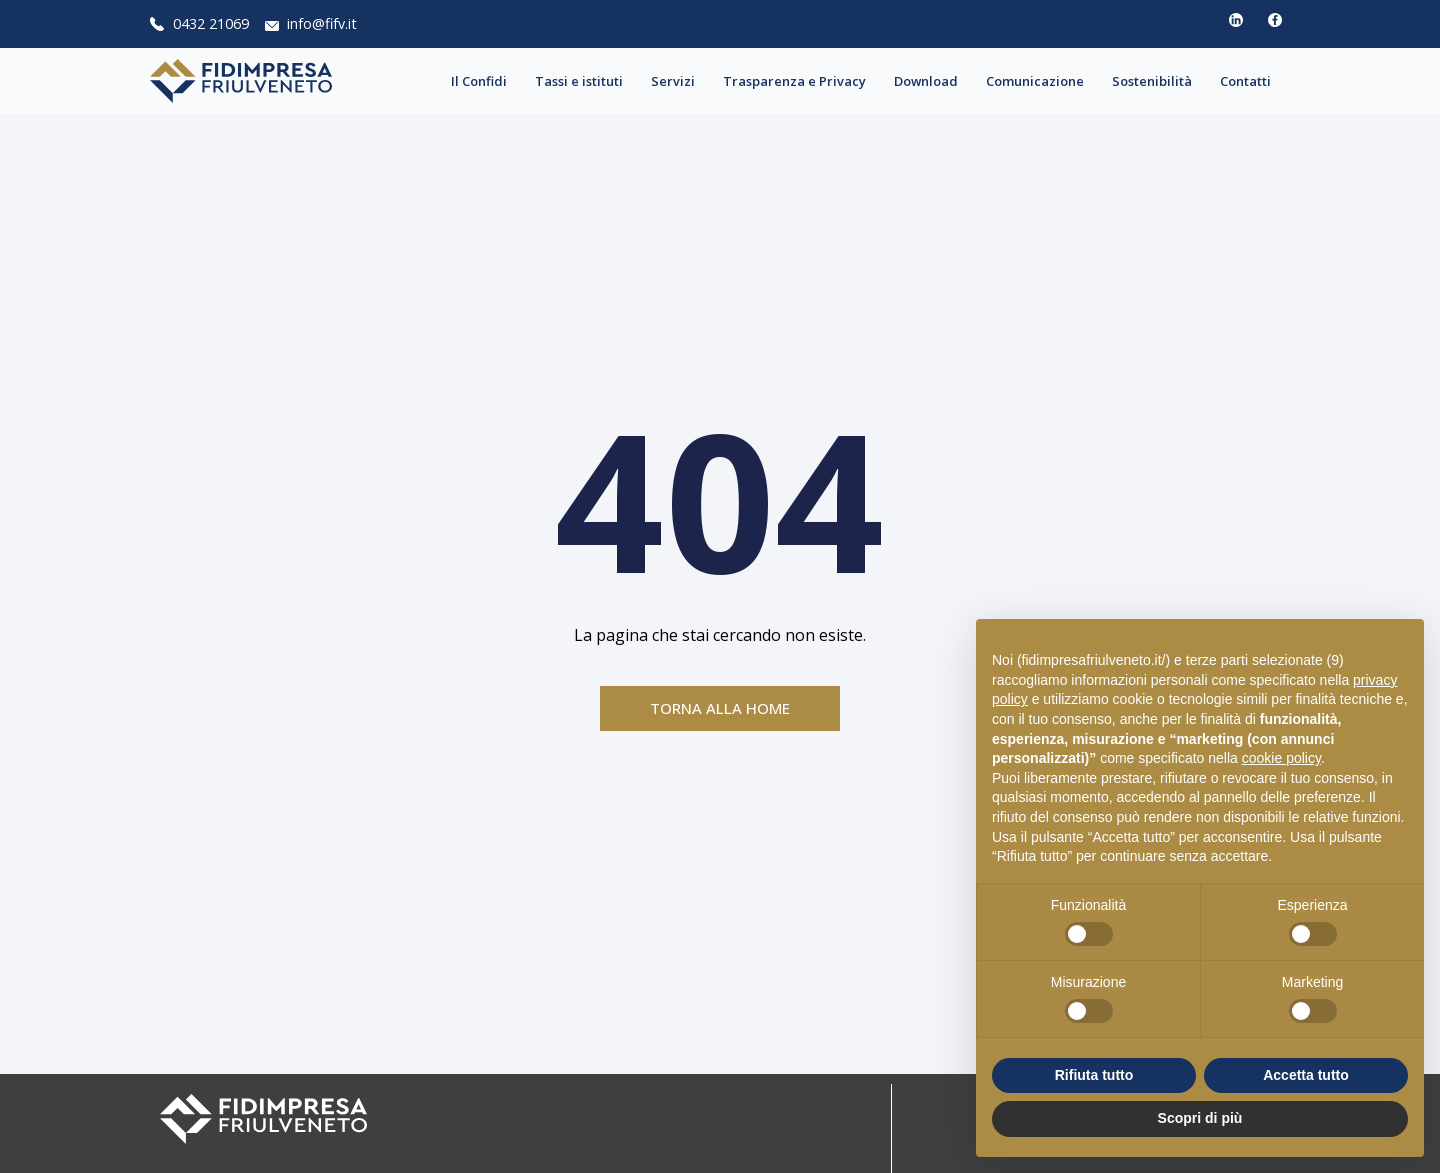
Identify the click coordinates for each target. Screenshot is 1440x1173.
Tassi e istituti (584, 81)
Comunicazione (1040, 81)
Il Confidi (484, 81)
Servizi (678, 81)
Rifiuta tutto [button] (1094, 1075)
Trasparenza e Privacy (799, 81)
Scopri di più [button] (1200, 1118)
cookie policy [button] (1281, 758)
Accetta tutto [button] (1306, 1075)
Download (931, 81)
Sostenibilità (1157, 81)
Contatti (1250, 81)
